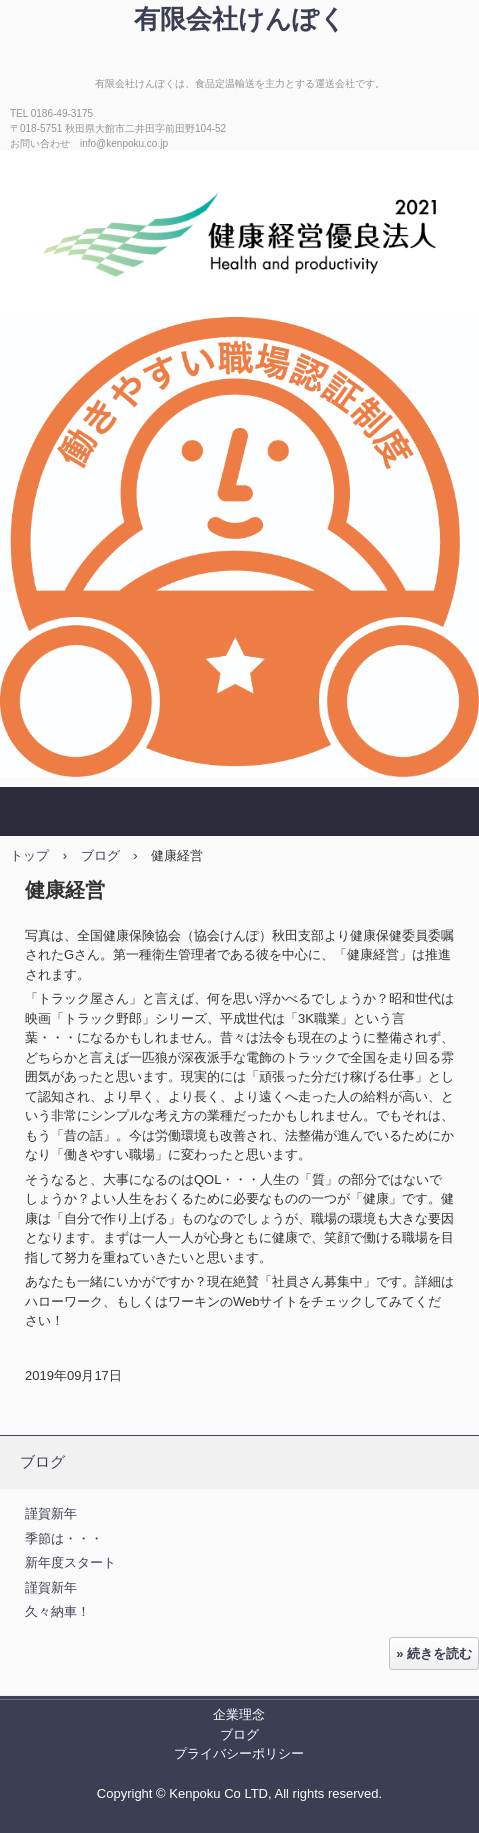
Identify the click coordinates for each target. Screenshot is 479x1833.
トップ (29, 855)
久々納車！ (57, 1611)
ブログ (100, 855)
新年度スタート (70, 1562)
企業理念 (239, 1714)
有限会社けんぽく (240, 19)
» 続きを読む (434, 1653)
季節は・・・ (64, 1538)
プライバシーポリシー (239, 1753)
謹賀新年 (51, 1513)
